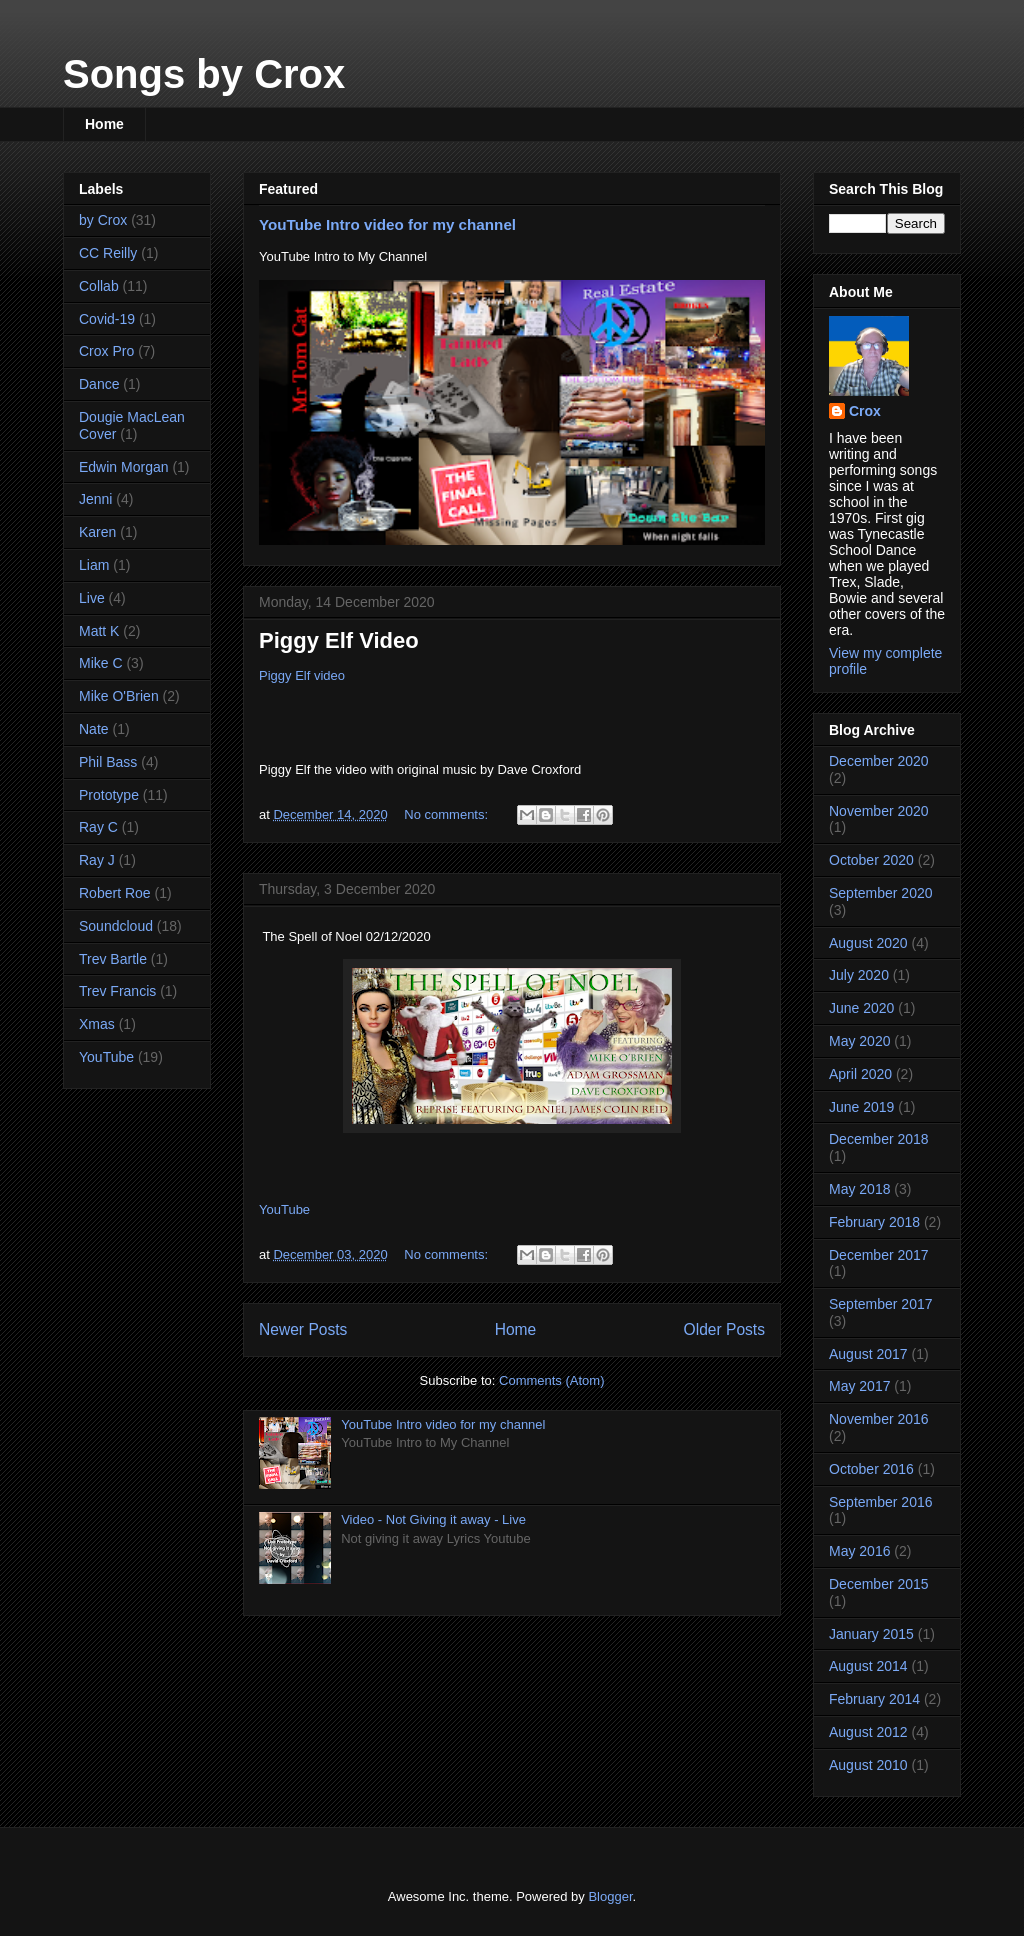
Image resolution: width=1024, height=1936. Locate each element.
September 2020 (881, 893)
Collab (99, 286)
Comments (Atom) (551, 1380)
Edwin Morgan (124, 467)
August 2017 (868, 1354)
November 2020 (879, 811)
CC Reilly (108, 253)
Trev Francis (117, 991)
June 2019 (861, 1107)
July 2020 (859, 975)
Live (92, 598)
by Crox (103, 220)
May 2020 (859, 1041)
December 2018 (879, 1139)
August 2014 (868, 1666)
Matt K (99, 631)
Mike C (101, 663)
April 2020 (860, 1074)
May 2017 (859, 1386)
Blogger (610, 1896)
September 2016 (881, 1502)
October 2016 (871, 1469)
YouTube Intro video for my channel (387, 224)
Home (104, 124)
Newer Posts (303, 1329)
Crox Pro (106, 351)
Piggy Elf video (302, 675)
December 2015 (879, 1584)
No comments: (447, 814)
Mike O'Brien (119, 696)
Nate (94, 729)
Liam (94, 565)
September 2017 (881, 1304)
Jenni (95, 499)
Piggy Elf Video (339, 640)
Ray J (97, 860)
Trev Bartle (113, 959)
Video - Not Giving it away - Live (433, 1519)
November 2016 (879, 1419)
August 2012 (868, 1732)
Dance (99, 384)
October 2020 (871, 860)
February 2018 (874, 1222)
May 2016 (859, 1551)
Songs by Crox (204, 74)
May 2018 (859, 1189)
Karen (97, 532)
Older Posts (724, 1329)
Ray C (98, 827)
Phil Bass (108, 762)
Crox (865, 411)
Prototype (109, 795)
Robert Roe (115, 893)
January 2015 (871, 1634)
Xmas (97, 1024)
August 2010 (868, 1765)
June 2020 (861, 1008)
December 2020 (879, 761)
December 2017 (879, 1255)
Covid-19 (107, 319)
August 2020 (868, 943)
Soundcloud (116, 926)
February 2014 (874, 1699)
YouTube (284, 1209)
